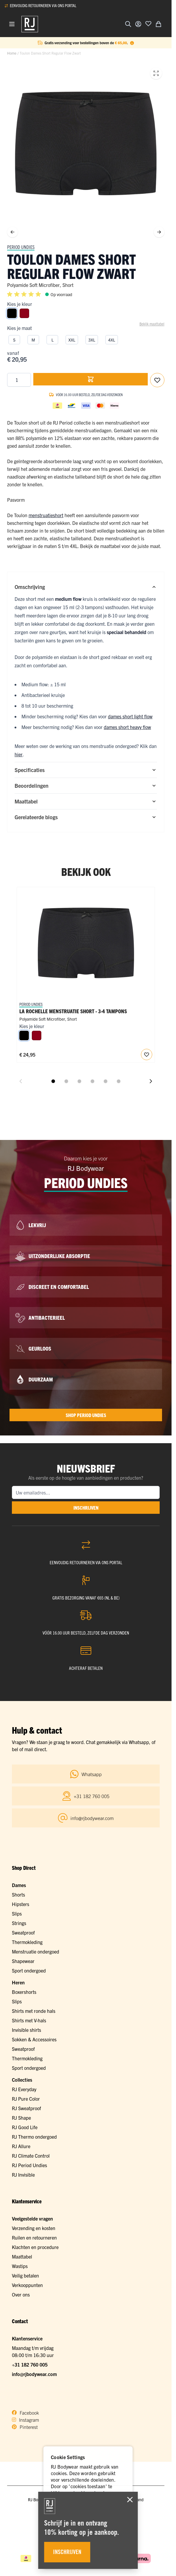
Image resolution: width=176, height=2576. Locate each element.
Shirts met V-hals (29, 2020)
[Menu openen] (12, 24)
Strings (19, 1923)
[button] (25, 294)
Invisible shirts (26, 2030)
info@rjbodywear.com (34, 2374)
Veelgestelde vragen (32, 2218)
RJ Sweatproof (26, 2108)
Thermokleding (27, 1942)
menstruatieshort (46, 515)
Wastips (20, 2266)
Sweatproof (23, 1932)
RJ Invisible (23, 2175)
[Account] (138, 24)
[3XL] (91, 339)
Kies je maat (19, 328)
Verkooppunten (27, 2285)
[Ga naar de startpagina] (29, 24)
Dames (19, 1885)
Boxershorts (24, 1992)
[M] (33, 339)
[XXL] (72, 339)
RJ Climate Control (31, 2156)
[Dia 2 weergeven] (66, 1081)
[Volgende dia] (150, 1081)
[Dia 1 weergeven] (53, 1081)
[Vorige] (12, 232)
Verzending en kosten (33, 2228)
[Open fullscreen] (156, 73)
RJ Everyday (24, 2089)
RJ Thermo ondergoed (34, 2137)
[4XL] (111, 339)
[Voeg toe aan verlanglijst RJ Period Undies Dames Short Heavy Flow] (146, 1054)
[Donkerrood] (24, 313)
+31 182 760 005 (30, 2364)
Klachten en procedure (35, 2247)
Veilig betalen (25, 2275)
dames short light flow (130, 716)
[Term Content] (132, 42)
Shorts (18, 1894)
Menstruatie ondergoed (35, 1951)
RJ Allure (21, 2146)
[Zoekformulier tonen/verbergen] (128, 24)
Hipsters (20, 1904)
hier (19, 754)
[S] (14, 339)
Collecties (22, 2080)
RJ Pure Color (26, 2099)
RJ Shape (21, 2118)
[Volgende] (159, 232)
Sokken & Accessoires (34, 2039)
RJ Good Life (24, 2127)
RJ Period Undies (29, 2165)
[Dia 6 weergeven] (118, 1081)
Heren (18, 1982)
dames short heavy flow (127, 727)
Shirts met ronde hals (33, 2011)
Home (11, 53)
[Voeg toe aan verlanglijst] (148, 23)
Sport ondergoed (29, 1970)
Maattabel (22, 2256)
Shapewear (23, 1961)
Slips (17, 1913)
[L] (52, 339)
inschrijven (85, 1508)
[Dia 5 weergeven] (105, 1081)
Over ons (21, 2294)
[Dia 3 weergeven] (79, 1081)
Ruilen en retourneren (34, 2237)
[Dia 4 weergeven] (92, 1081)
